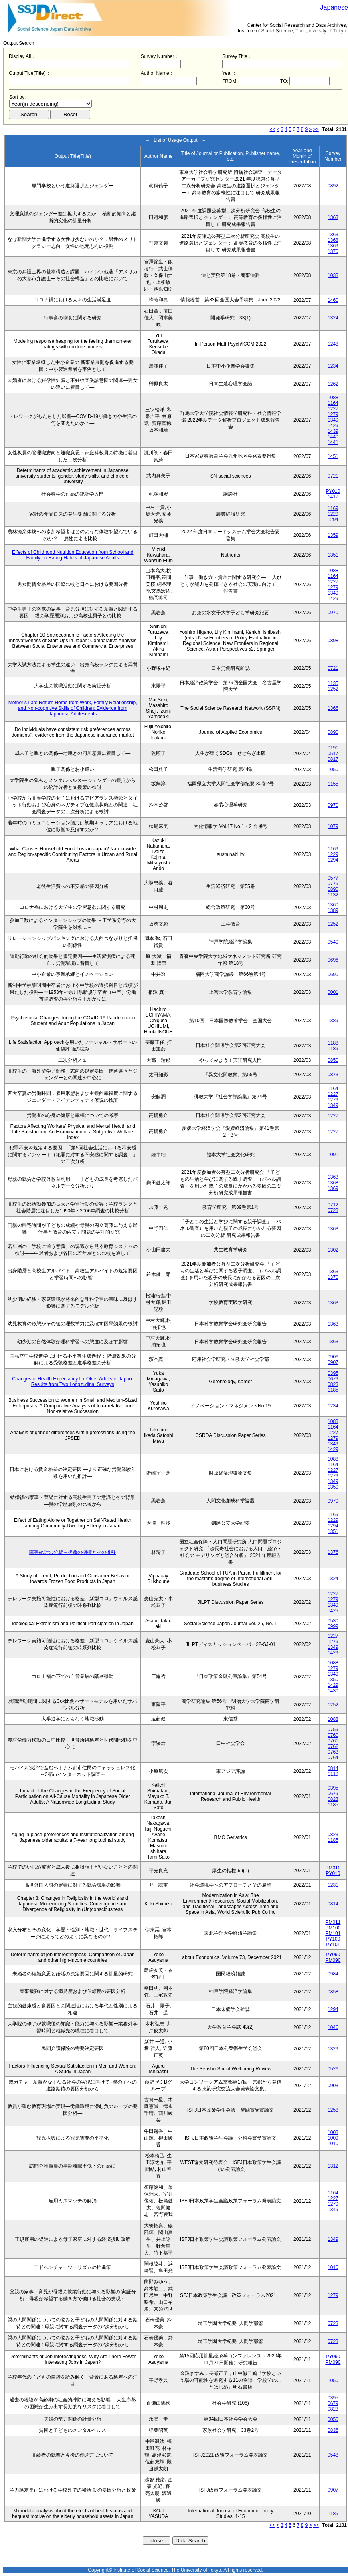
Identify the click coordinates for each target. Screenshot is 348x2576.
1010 (333, 2143)
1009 (333, 2138)
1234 (333, 366)
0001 (333, 992)
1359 (333, 535)
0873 (333, 1074)
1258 (333, 2110)
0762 (333, 1746)
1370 (333, 251)
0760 (333, 1735)
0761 (333, 1741)
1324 (333, 318)
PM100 (332, 1928)
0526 (333, 2069)
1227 (333, 409)
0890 (333, 732)
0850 (333, 1060)
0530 (333, 1621)
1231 (333, 1885)
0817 (333, 759)
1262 (333, 384)
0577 (333, 878)
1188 (333, 1043)
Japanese (334, 7)
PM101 (332, 1933)
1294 (333, 519)
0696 (333, 960)
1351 (333, 555)
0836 (333, 2430)
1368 (333, 240)
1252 (333, 689)
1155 (333, 784)
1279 (333, 414)
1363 (333, 217)
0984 (333, 1974)
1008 (333, 2132)
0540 (333, 942)
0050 (333, 2419)
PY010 (333, 491)
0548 (333, 2455)
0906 (333, 1357)
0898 (333, 640)
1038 (333, 275)
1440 (333, 437)
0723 (333, 2323)
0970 (333, 612)
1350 (333, 1487)
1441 (333, 442)
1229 (333, 514)
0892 (333, 186)
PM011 (332, 1922)
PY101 (333, 1944)
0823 (333, 1384)
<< (272, 129)
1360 (333, 905)
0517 (333, 753)
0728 (333, 1210)
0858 (333, 1992)
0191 (333, 748)
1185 (333, 1390)
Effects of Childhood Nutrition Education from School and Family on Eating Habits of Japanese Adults (73, 555)
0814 (333, 1768)
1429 (333, 425)
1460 (333, 300)
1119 (333, 1774)
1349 (333, 420)
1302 (333, 1250)
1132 (333, 895)
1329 (333, 2049)
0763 (333, 1752)
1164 (333, 403)
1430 (333, 1691)
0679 (333, 1379)
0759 (333, 1729)
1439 (333, 431)
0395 (333, 1373)
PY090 (333, 1954)
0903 (333, 2085)
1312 (333, 2166)
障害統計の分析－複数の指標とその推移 (72, 1552)
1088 (333, 397)
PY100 (333, 1939)
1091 (333, 1154)
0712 (333, 1205)
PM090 (332, 1960)
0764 (333, 1757)
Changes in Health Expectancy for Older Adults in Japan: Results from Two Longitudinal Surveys (72, 1381)
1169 (333, 508)
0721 (333, 476)
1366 (333, 708)
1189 (333, 1048)
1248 (333, 344)
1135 (333, 683)
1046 (333, 2027)
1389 (333, 910)
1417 (333, 497)
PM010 (332, 1868)
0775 (333, 883)
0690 (333, 974)
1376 (333, 1552)
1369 (333, 246)
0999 (333, 1626)
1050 (333, 769)
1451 (333, 456)
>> (316, 129)
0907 (333, 1362)
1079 (333, 826)
